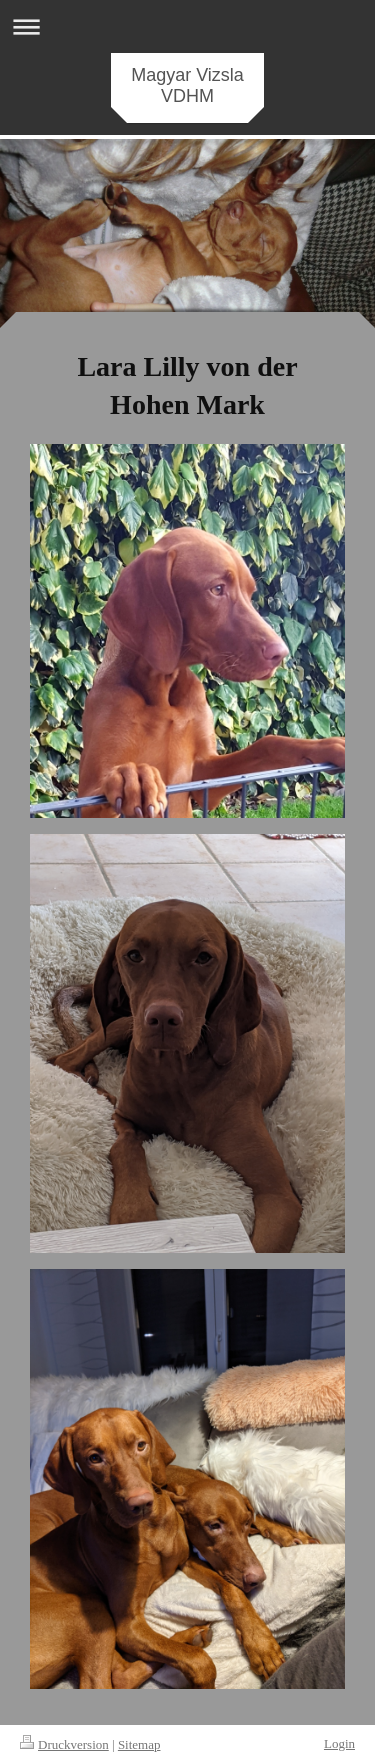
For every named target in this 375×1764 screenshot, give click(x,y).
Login (339, 1743)
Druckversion (64, 1744)
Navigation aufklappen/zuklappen (187, 26)
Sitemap (139, 1744)
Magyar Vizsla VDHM (187, 85)
